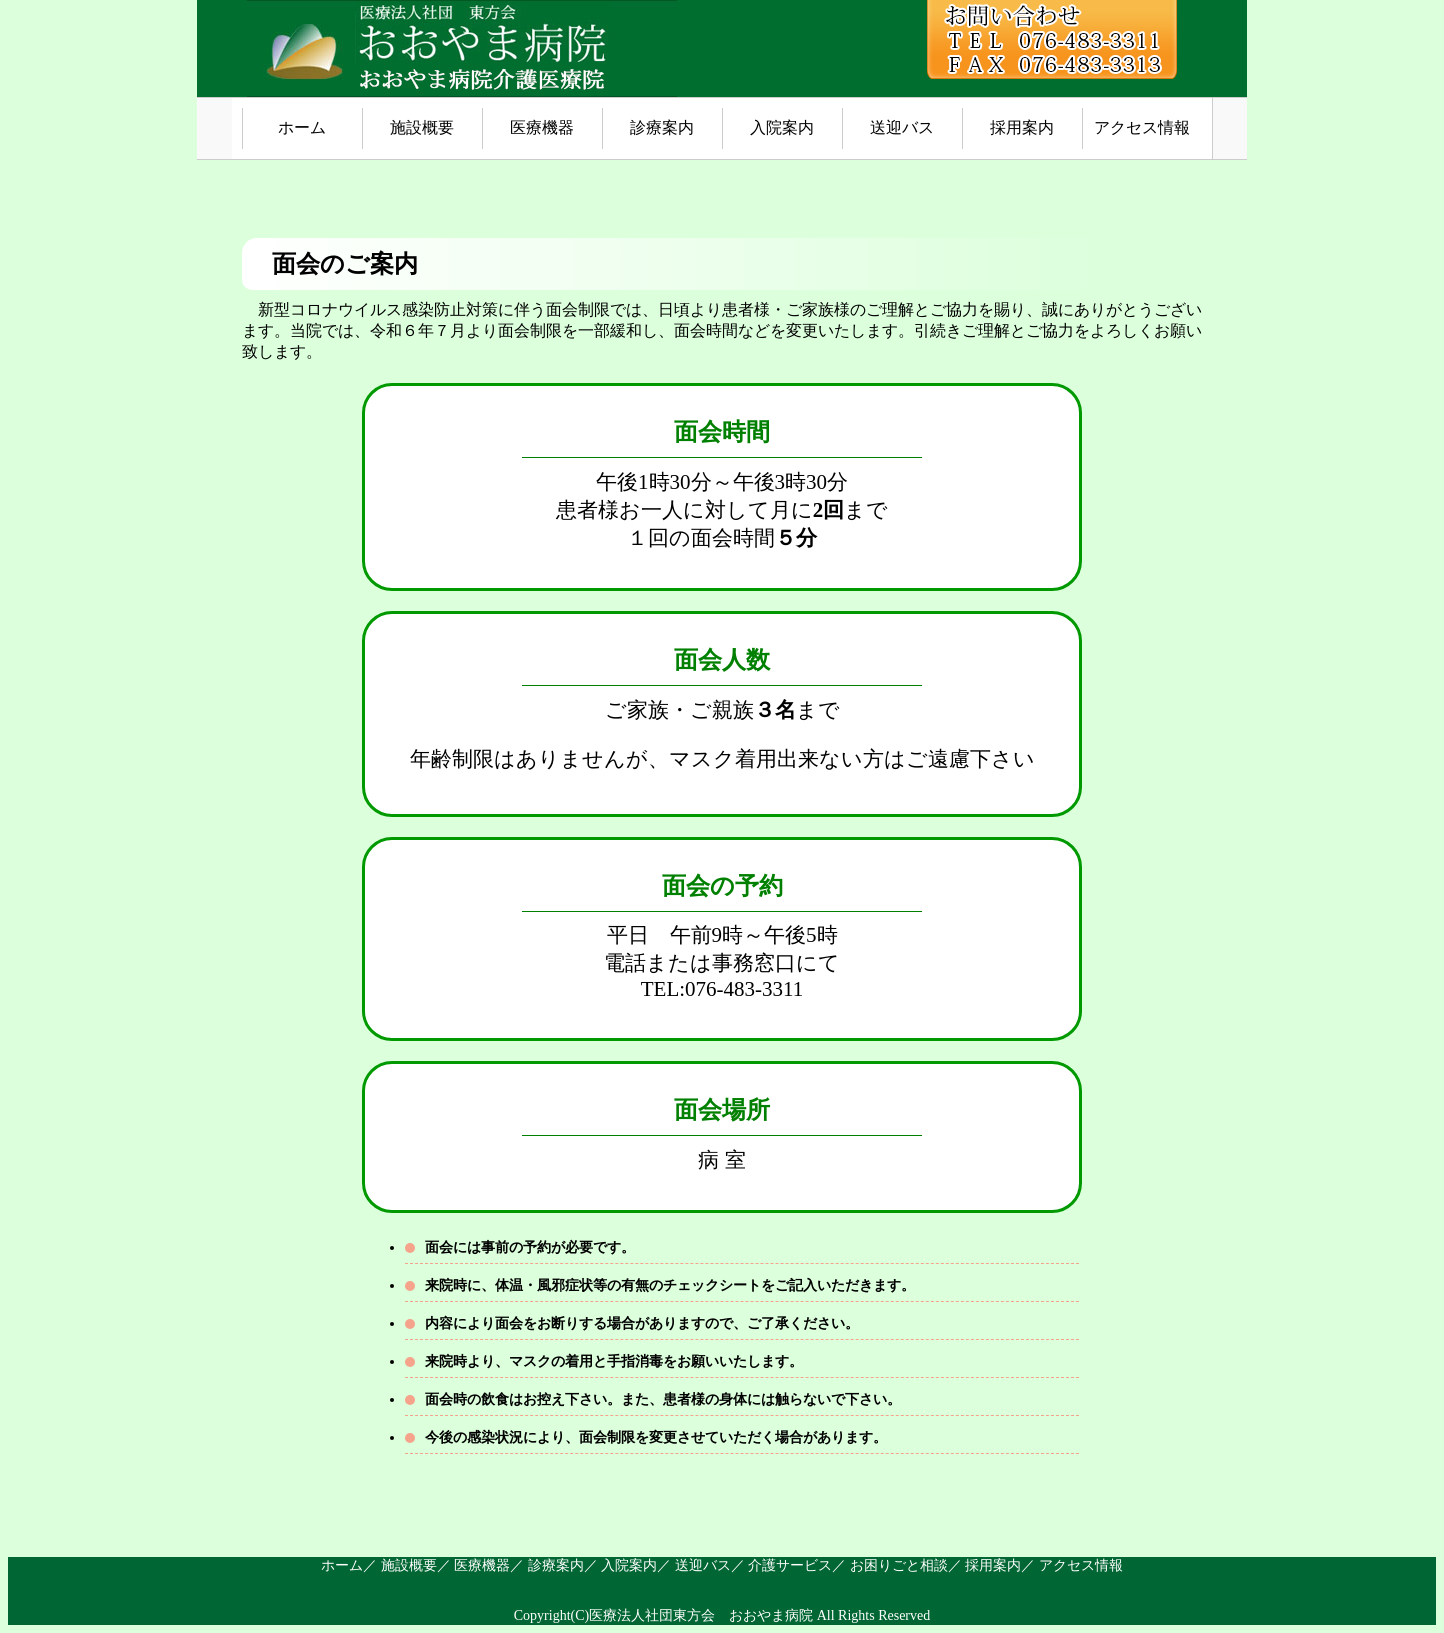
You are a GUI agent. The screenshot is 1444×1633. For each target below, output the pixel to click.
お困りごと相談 (899, 1565)
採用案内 (1022, 127)
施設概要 (422, 127)
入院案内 (782, 127)
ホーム (302, 127)
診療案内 (662, 127)
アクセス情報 (1142, 127)
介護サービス (790, 1565)
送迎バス (902, 127)
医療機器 (542, 127)
